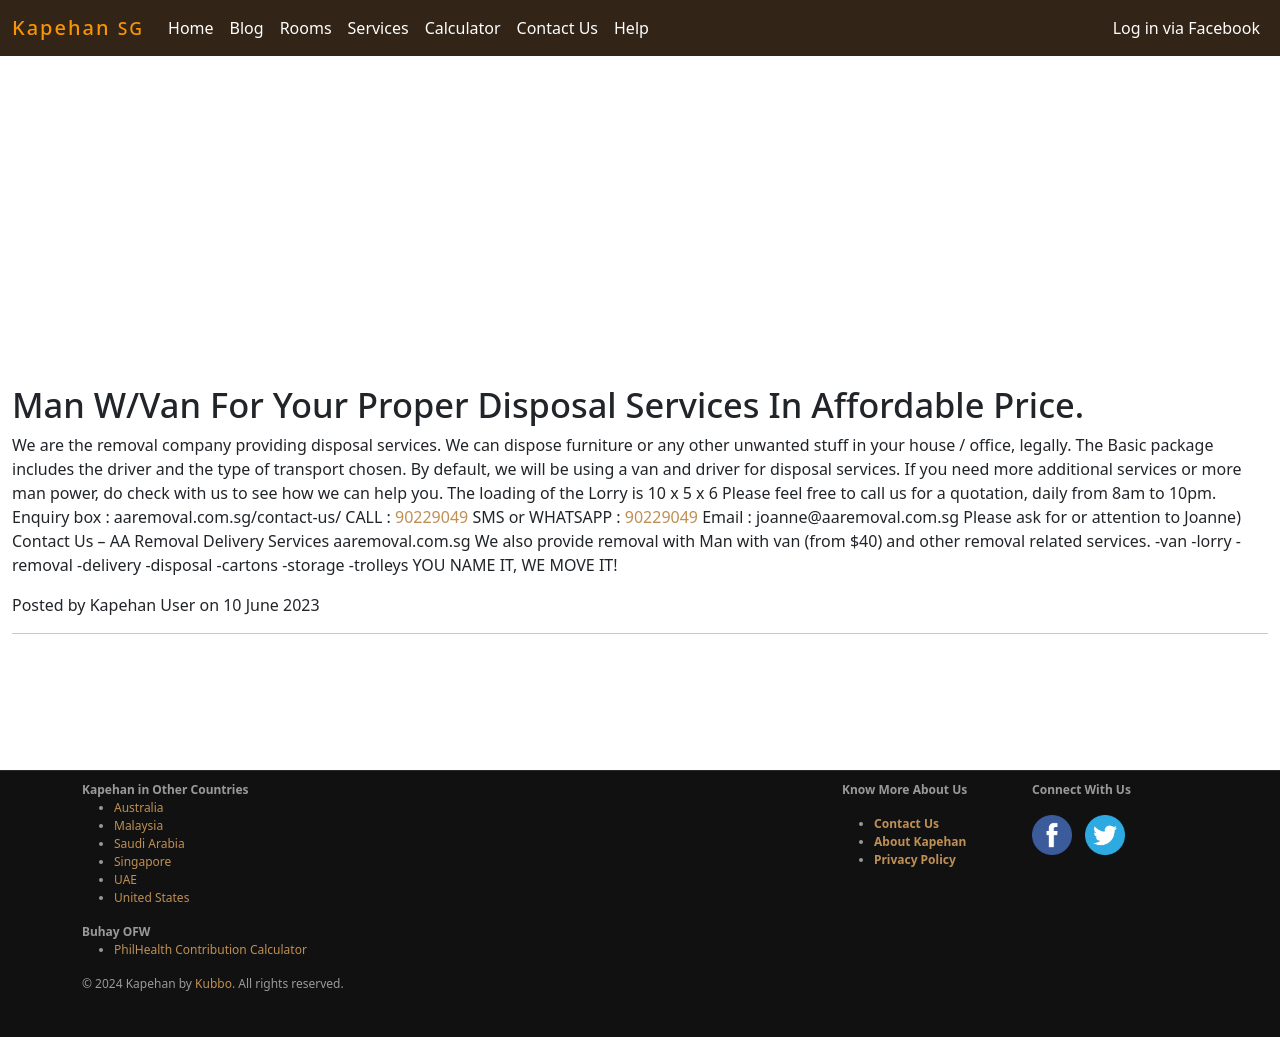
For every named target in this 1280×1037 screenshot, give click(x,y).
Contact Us (557, 28)
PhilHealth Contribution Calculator (210, 949)
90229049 (429, 517)
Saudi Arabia (149, 843)
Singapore (142, 861)
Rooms (306, 28)
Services (378, 28)
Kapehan (78, 27)
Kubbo (213, 983)
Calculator (463, 28)
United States (151, 897)
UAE (125, 879)
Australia (139, 807)
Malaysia (138, 825)
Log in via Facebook (1186, 28)
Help (631, 28)
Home (191, 28)
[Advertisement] (640, 220)
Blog (247, 28)
